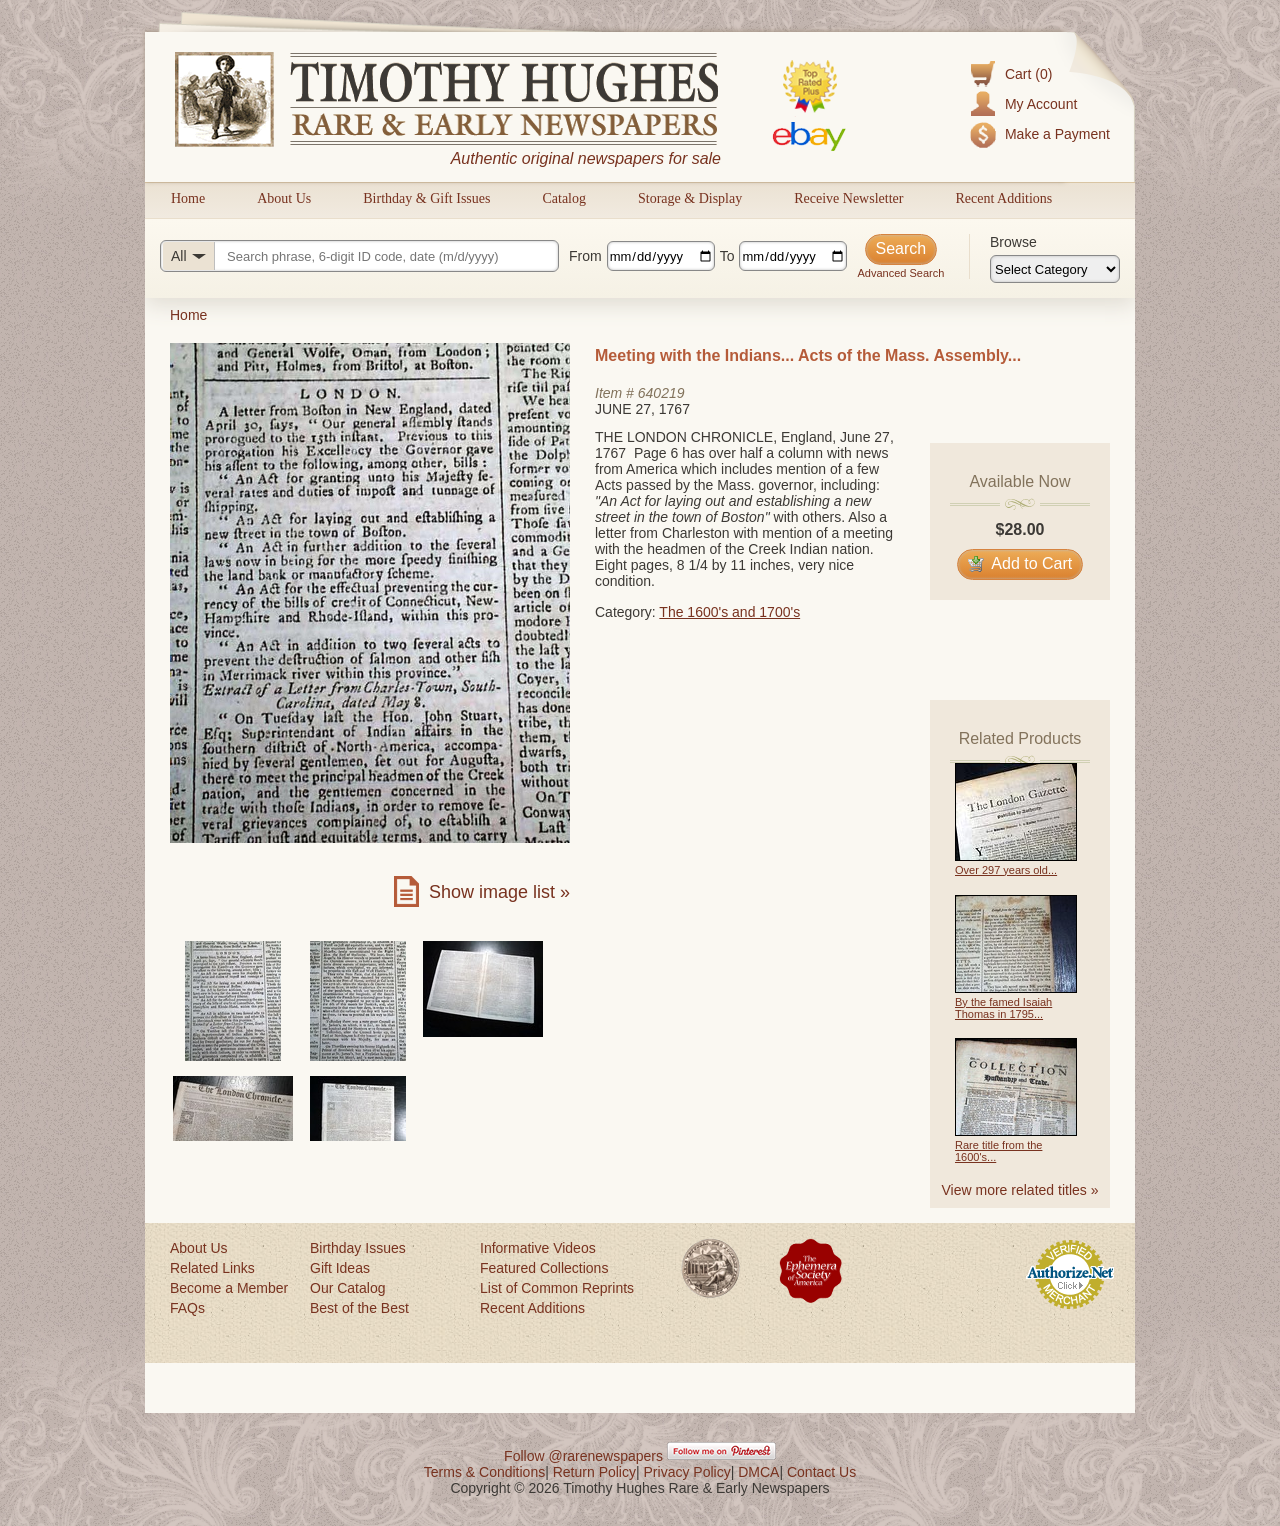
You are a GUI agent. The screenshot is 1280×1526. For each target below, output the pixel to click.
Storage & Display (690, 198)
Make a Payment (1057, 134)
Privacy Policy (687, 1472)
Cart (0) (1028, 74)
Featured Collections (544, 1268)
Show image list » (499, 892)
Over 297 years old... (1006, 870)
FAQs (187, 1308)
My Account (1041, 104)
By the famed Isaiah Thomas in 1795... (1003, 1008)
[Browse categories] (1055, 269)
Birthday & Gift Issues (426, 198)
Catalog (564, 198)
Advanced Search (900, 273)
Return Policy (594, 1472)
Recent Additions (1003, 198)
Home (188, 198)
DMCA (758, 1472)
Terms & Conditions (484, 1472)
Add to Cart (1020, 563)
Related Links (212, 1268)
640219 (661, 393)
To (727, 256)
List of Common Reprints (557, 1288)
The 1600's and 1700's (729, 612)
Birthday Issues (358, 1248)
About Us (284, 198)
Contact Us (821, 1472)
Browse (1013, 242)
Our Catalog (347, 1288)
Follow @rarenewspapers (583, 1456)
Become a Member (229, 1288)
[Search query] (359, 256)
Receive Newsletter (848, 198)
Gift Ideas (340, 1268)
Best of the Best (359, 1308)
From (585, 256)
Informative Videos (538, 1248)
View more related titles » (1020, 1190)
